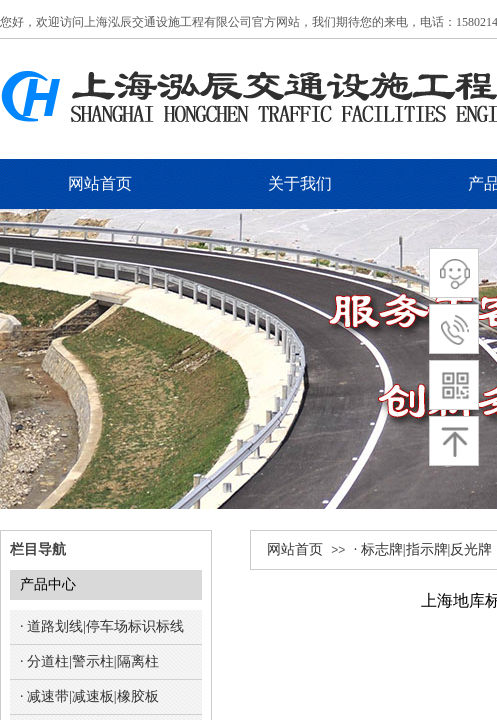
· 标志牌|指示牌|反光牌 (423, 549)
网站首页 (295, 549)
